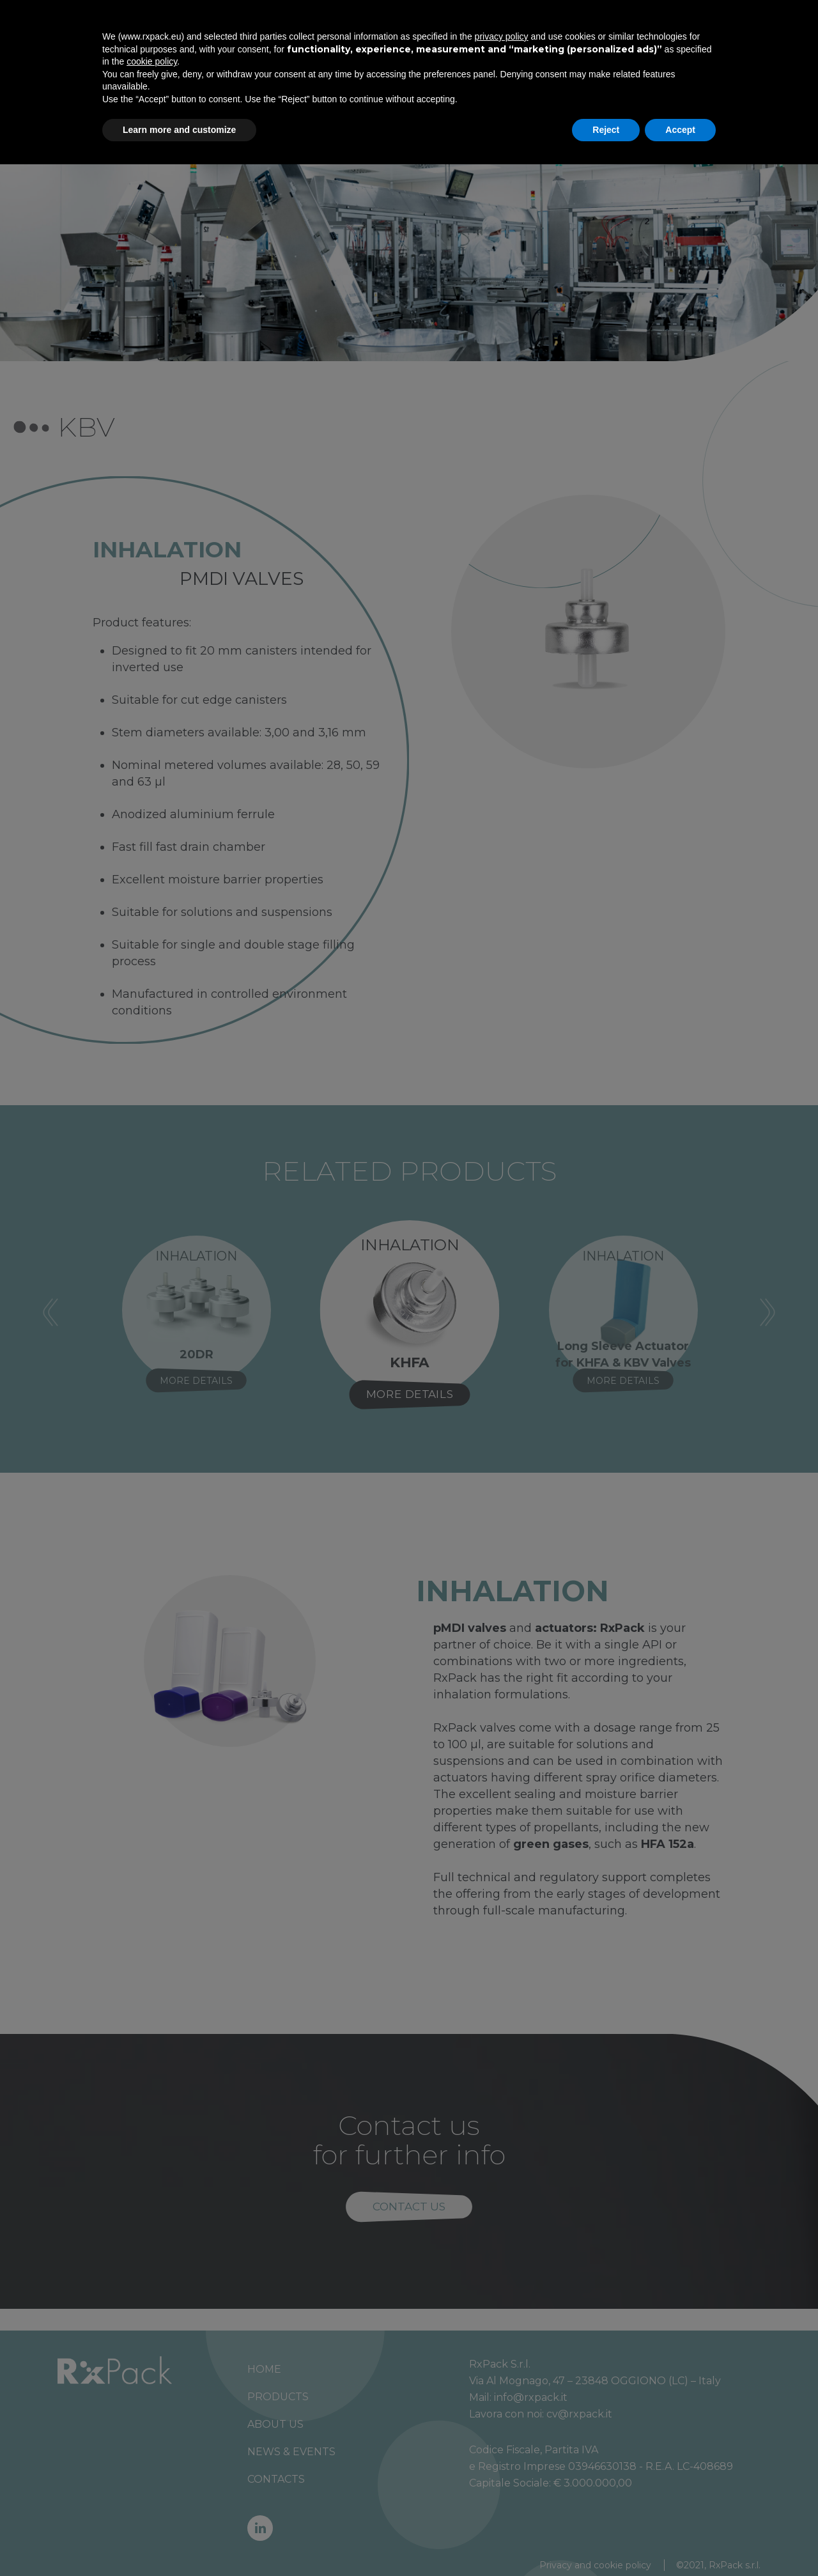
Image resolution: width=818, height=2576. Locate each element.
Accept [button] (680, 2541)
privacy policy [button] (502, 2448)
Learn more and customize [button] (179, 2541)
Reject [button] (605, 2541)
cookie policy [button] (152, 2473)
